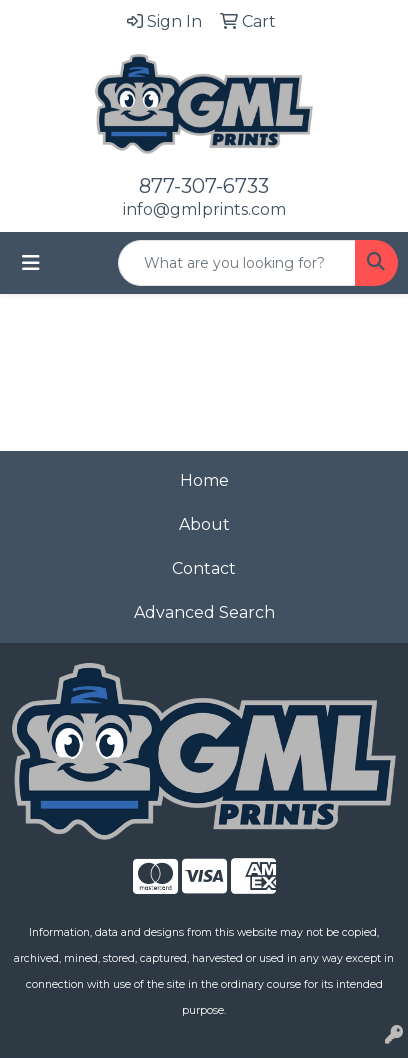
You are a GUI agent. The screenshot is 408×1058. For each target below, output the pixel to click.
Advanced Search (204, 612)
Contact (204, 568)
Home (204, 480)
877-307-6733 (204, 186)
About (204, 524)
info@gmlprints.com (204, 209)
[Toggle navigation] (31, 263)
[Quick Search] (237, 263)
